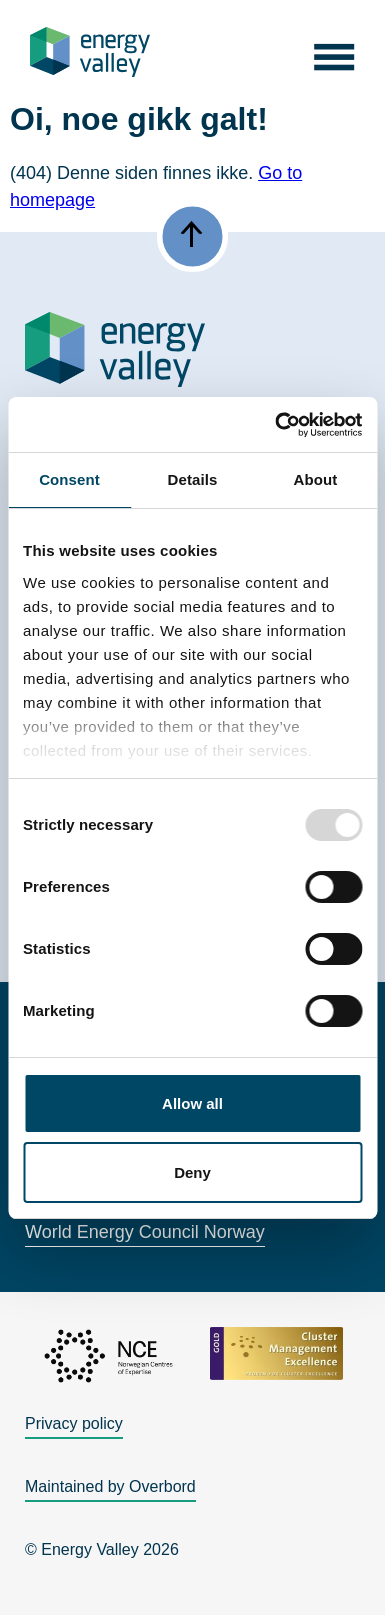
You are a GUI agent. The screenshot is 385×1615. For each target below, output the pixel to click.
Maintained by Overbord (110, 1486)
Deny (192, 1172)
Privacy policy (74, 1423)
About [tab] (316, 479)
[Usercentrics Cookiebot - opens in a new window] (276, 425)
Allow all (192, 1103)
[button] (334, 51)
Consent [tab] (69, 479)
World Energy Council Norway (145, 1232)
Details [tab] (193, 479)
